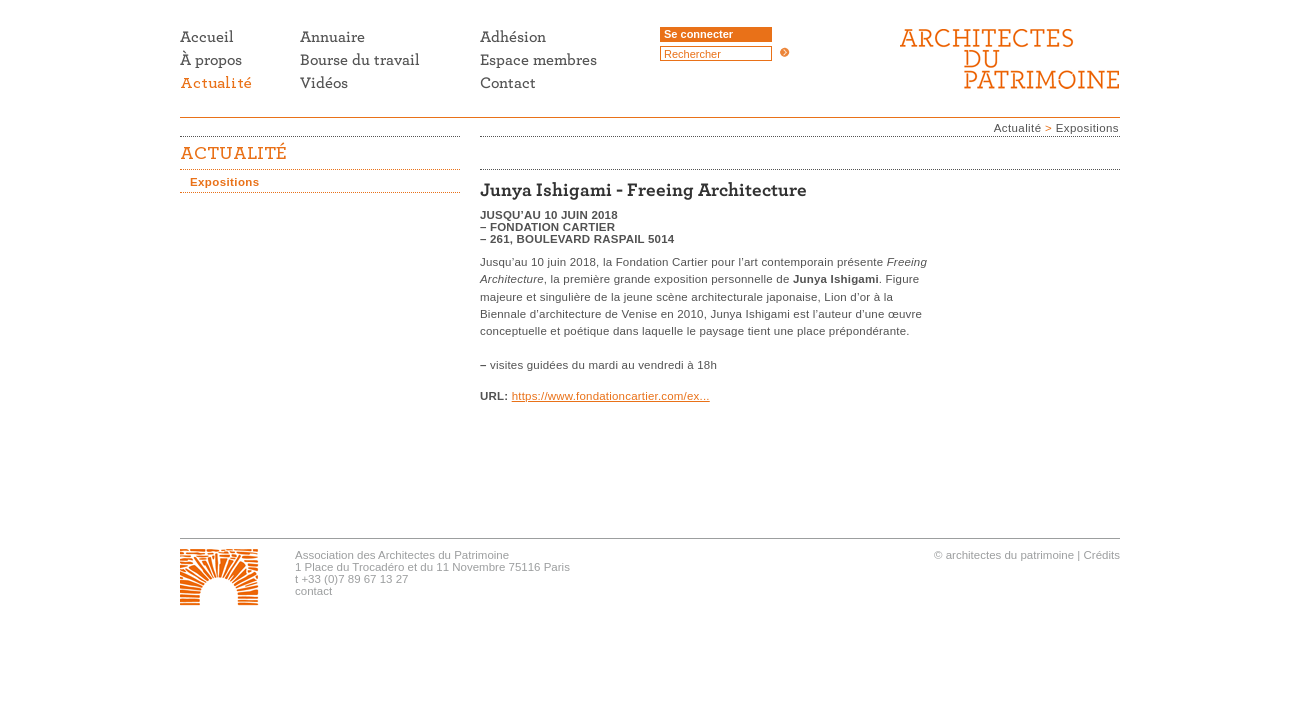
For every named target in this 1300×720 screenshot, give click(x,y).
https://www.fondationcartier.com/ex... (611, 396)
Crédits (1102, 555)
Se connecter (698, 34)
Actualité (1018, 128)
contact (313, 591)
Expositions (1087, 128)
